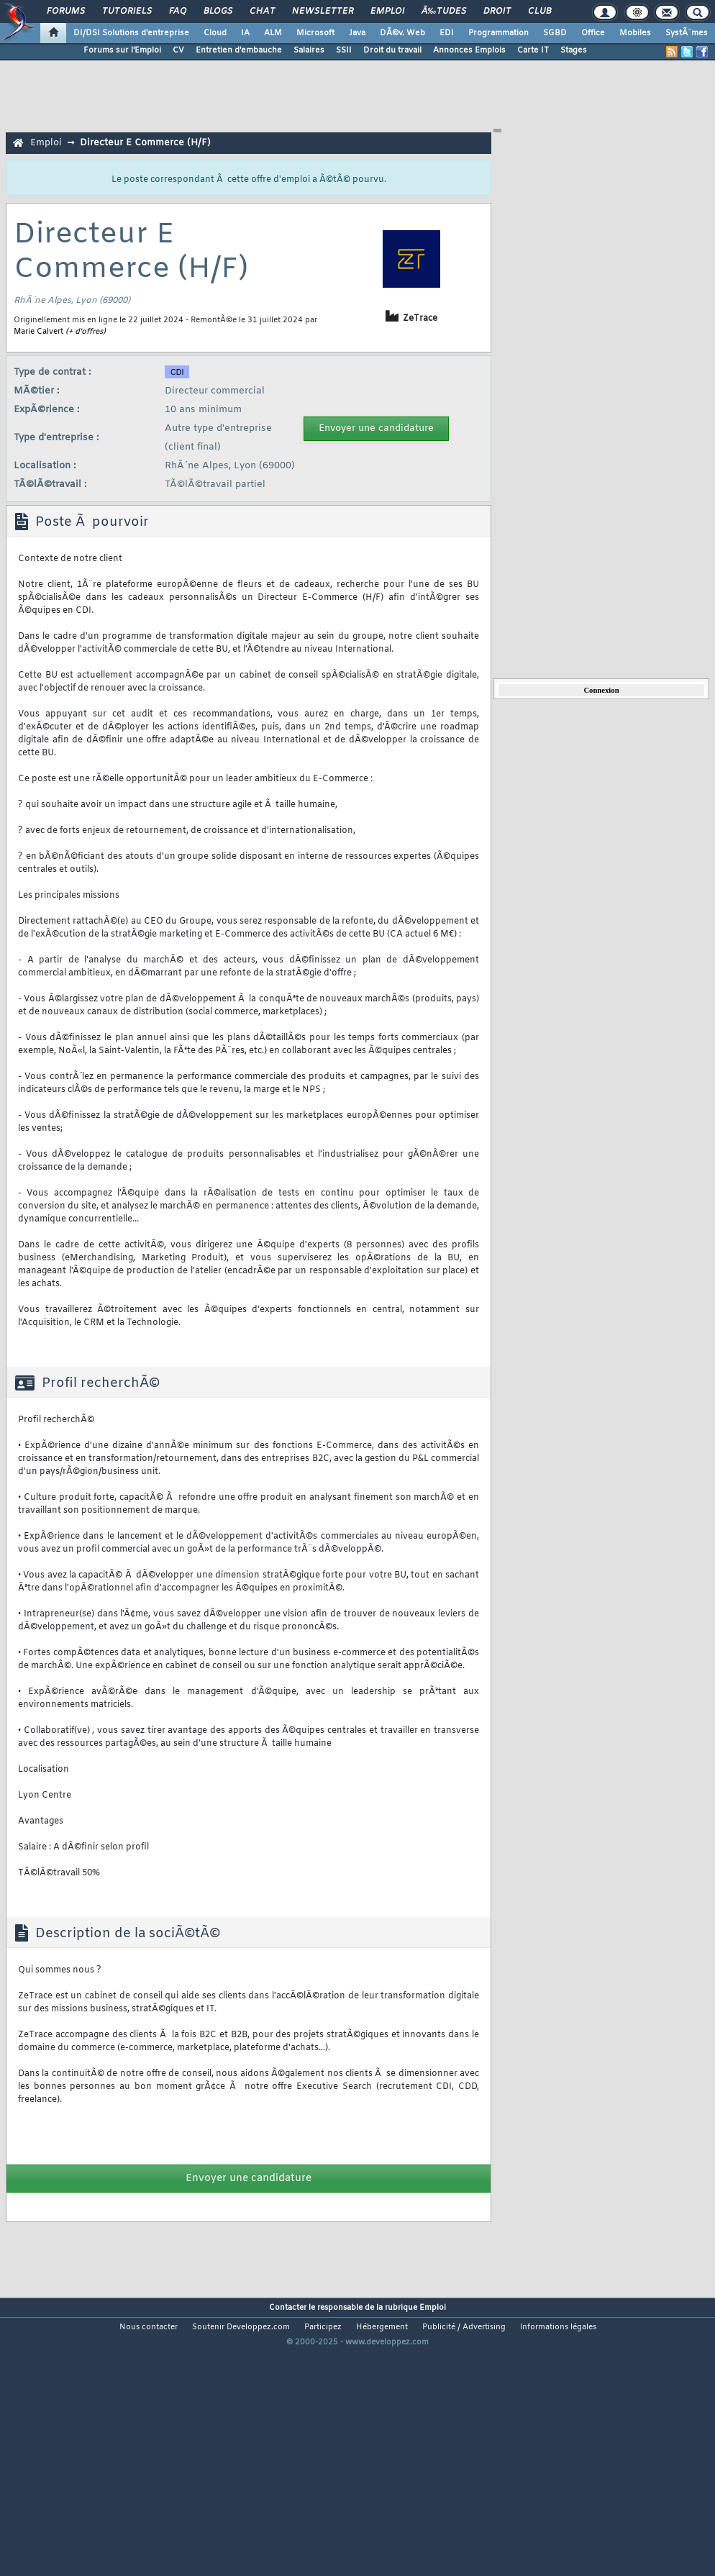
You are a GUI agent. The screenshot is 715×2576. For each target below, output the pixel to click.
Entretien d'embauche (239, 50)
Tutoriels (127, 11)
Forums (65, 11)
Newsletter (323, 11)
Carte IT (533, 50)
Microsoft (315, 33)
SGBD (555, 33)
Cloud (215, 33)
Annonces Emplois (469, 50)
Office (593, 33)
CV (178, 50)
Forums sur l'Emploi (122, 50)
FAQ (178, 11)
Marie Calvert (38, 332)
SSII (344, 50)
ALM (273, 33)
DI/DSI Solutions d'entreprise (131, 33)
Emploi (387, 11)
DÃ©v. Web (402, 33)
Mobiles (635, 33)
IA (245, 33)
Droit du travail (392, 50)
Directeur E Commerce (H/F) (145, 143)
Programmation (498, 33)
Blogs (218, 11)
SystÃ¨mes (686, 33)
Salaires (308, 50)
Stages (573, 50)
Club (539, 11)
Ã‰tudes (444, 11)
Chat (262, 11)
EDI (447, 33)
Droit (497, 11)
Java (357, 33)
